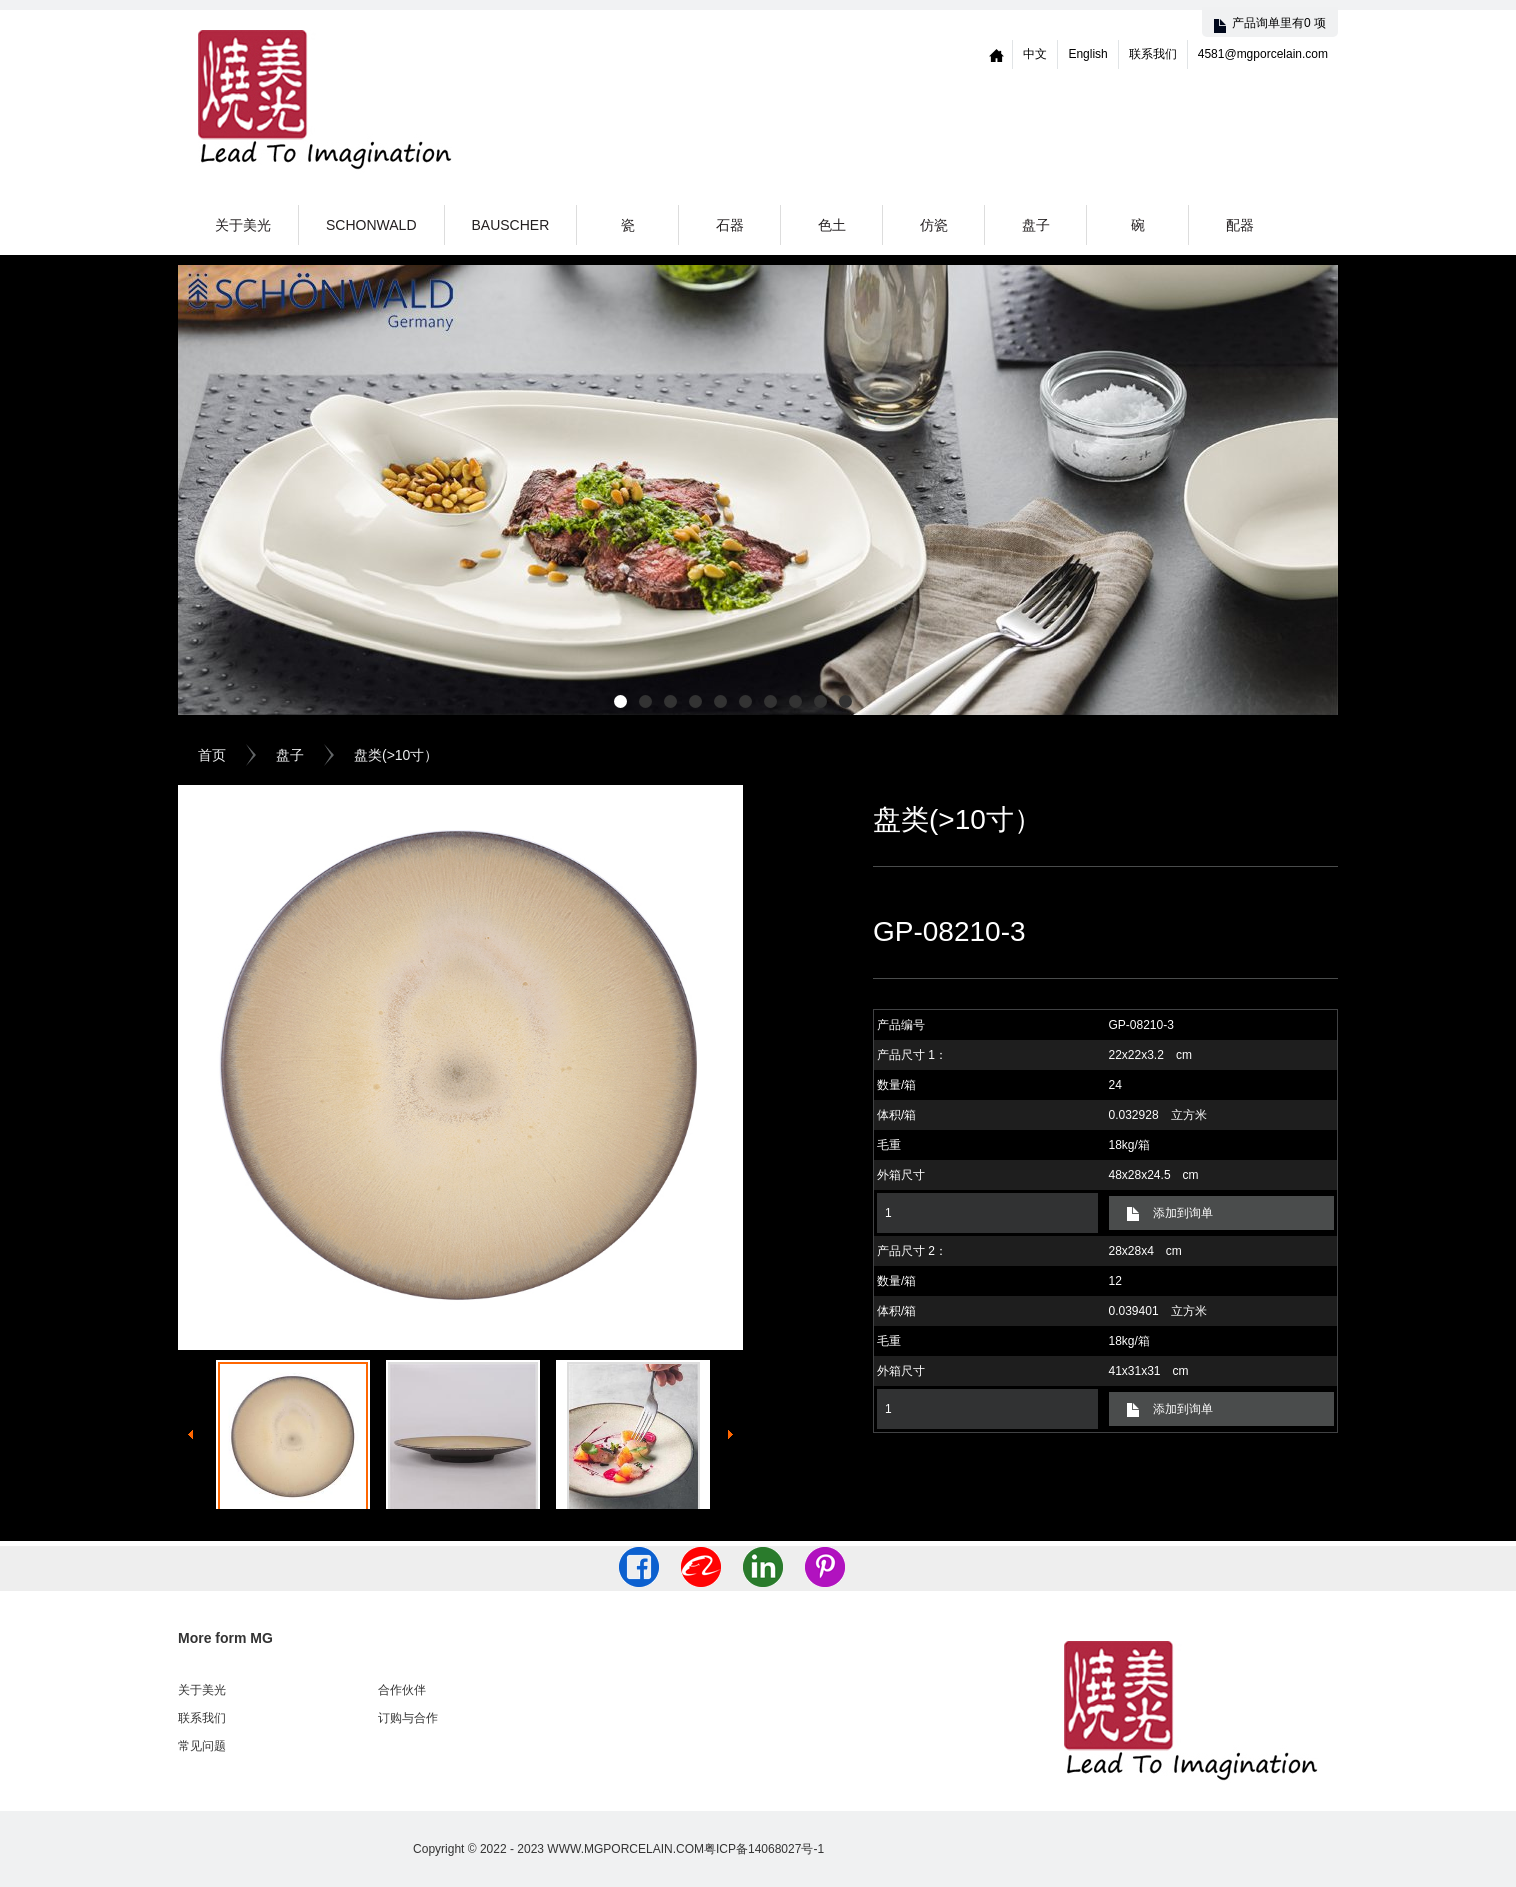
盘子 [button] (1036, 225)
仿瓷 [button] (934, 225)
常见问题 (202, 1746)
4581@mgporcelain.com (1263, 54)
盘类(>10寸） (396, 755)
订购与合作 (408, 1718)
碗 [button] (1138, 225)
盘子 (290, 755)
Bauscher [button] (511, 225)
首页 (212, 755)
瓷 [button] (628, 225)
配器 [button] (1240, 225)
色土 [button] (832, 225)
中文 (1035, 54)
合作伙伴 (402, 1690)
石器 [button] (730, 225)
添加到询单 (1183, 1213)
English (1087, 54)
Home (997, 54)
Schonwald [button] (371, 225)
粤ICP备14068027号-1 (764, 1849)
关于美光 (243, 225)
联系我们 (1153, 54)
